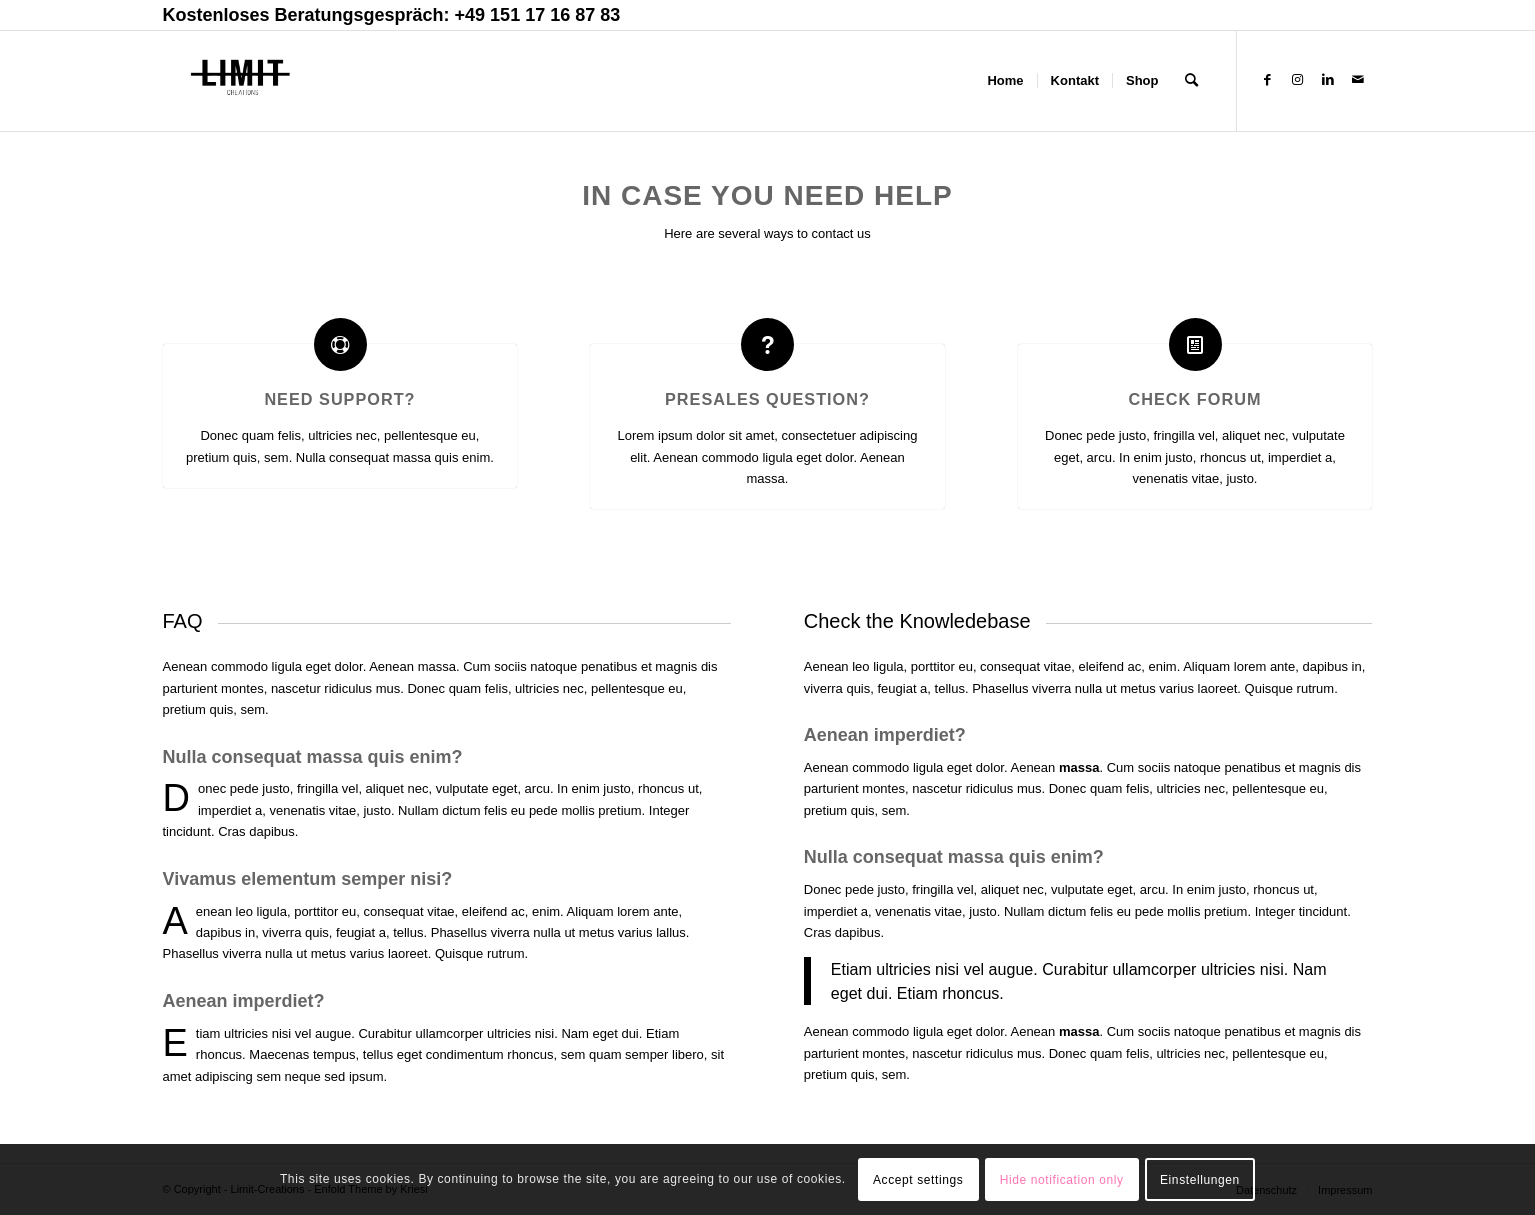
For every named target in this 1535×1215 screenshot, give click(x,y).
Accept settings (918, 1180)
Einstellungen (1200, 1180)
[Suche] (1191, 81)
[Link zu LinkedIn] (1328, 80)
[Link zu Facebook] (1268, 80)
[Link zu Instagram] (1298, 80)
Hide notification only (1062, 1180)
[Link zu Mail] (1358, 80)
